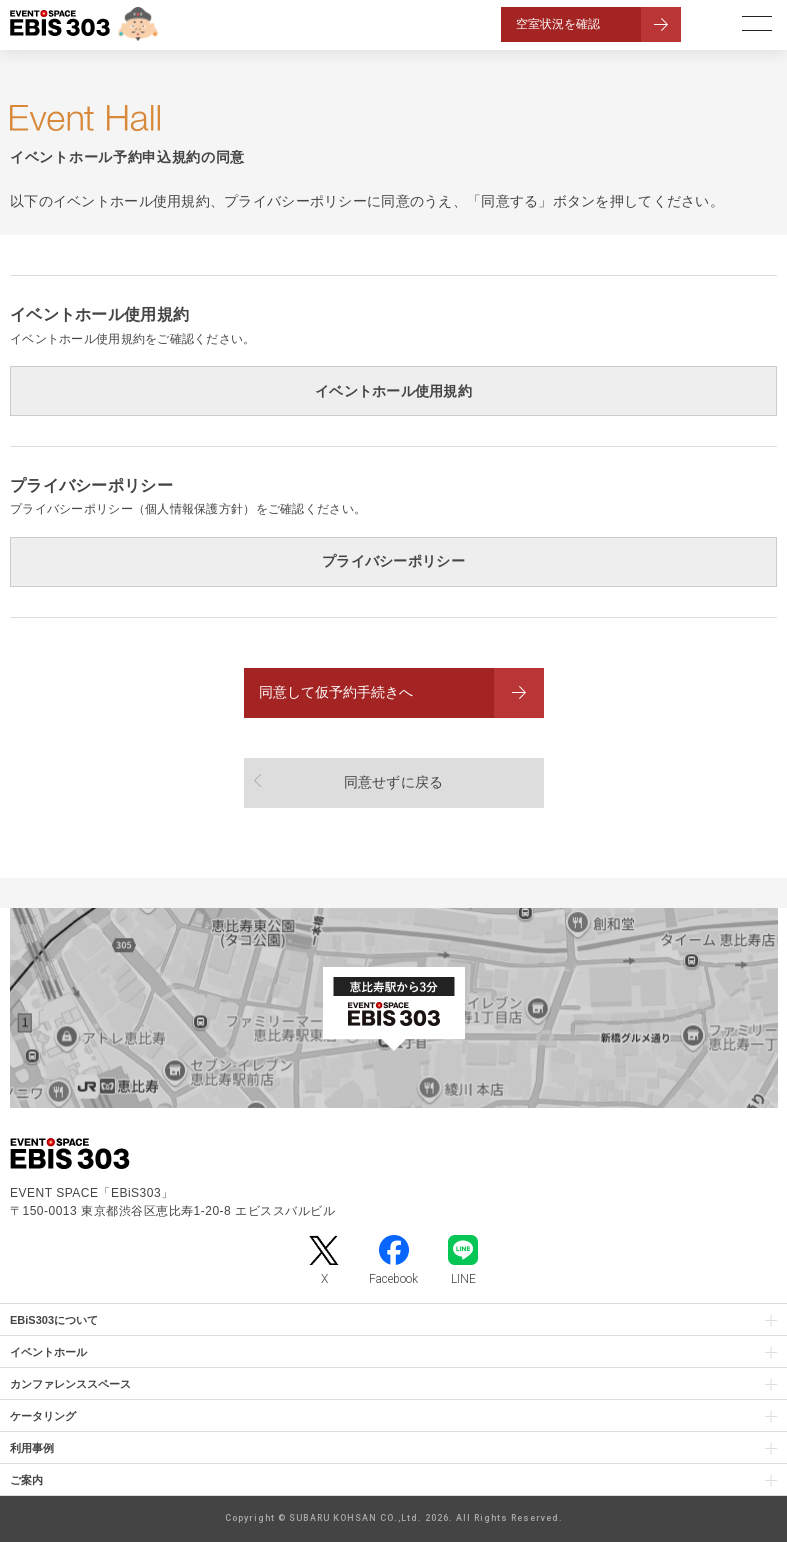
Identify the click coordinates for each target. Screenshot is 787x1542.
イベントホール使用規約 (393, 391)
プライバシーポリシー (393, 561)
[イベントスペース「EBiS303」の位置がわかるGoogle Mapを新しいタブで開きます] (393, 1008)
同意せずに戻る (394, 782)
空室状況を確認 (558, 24)
